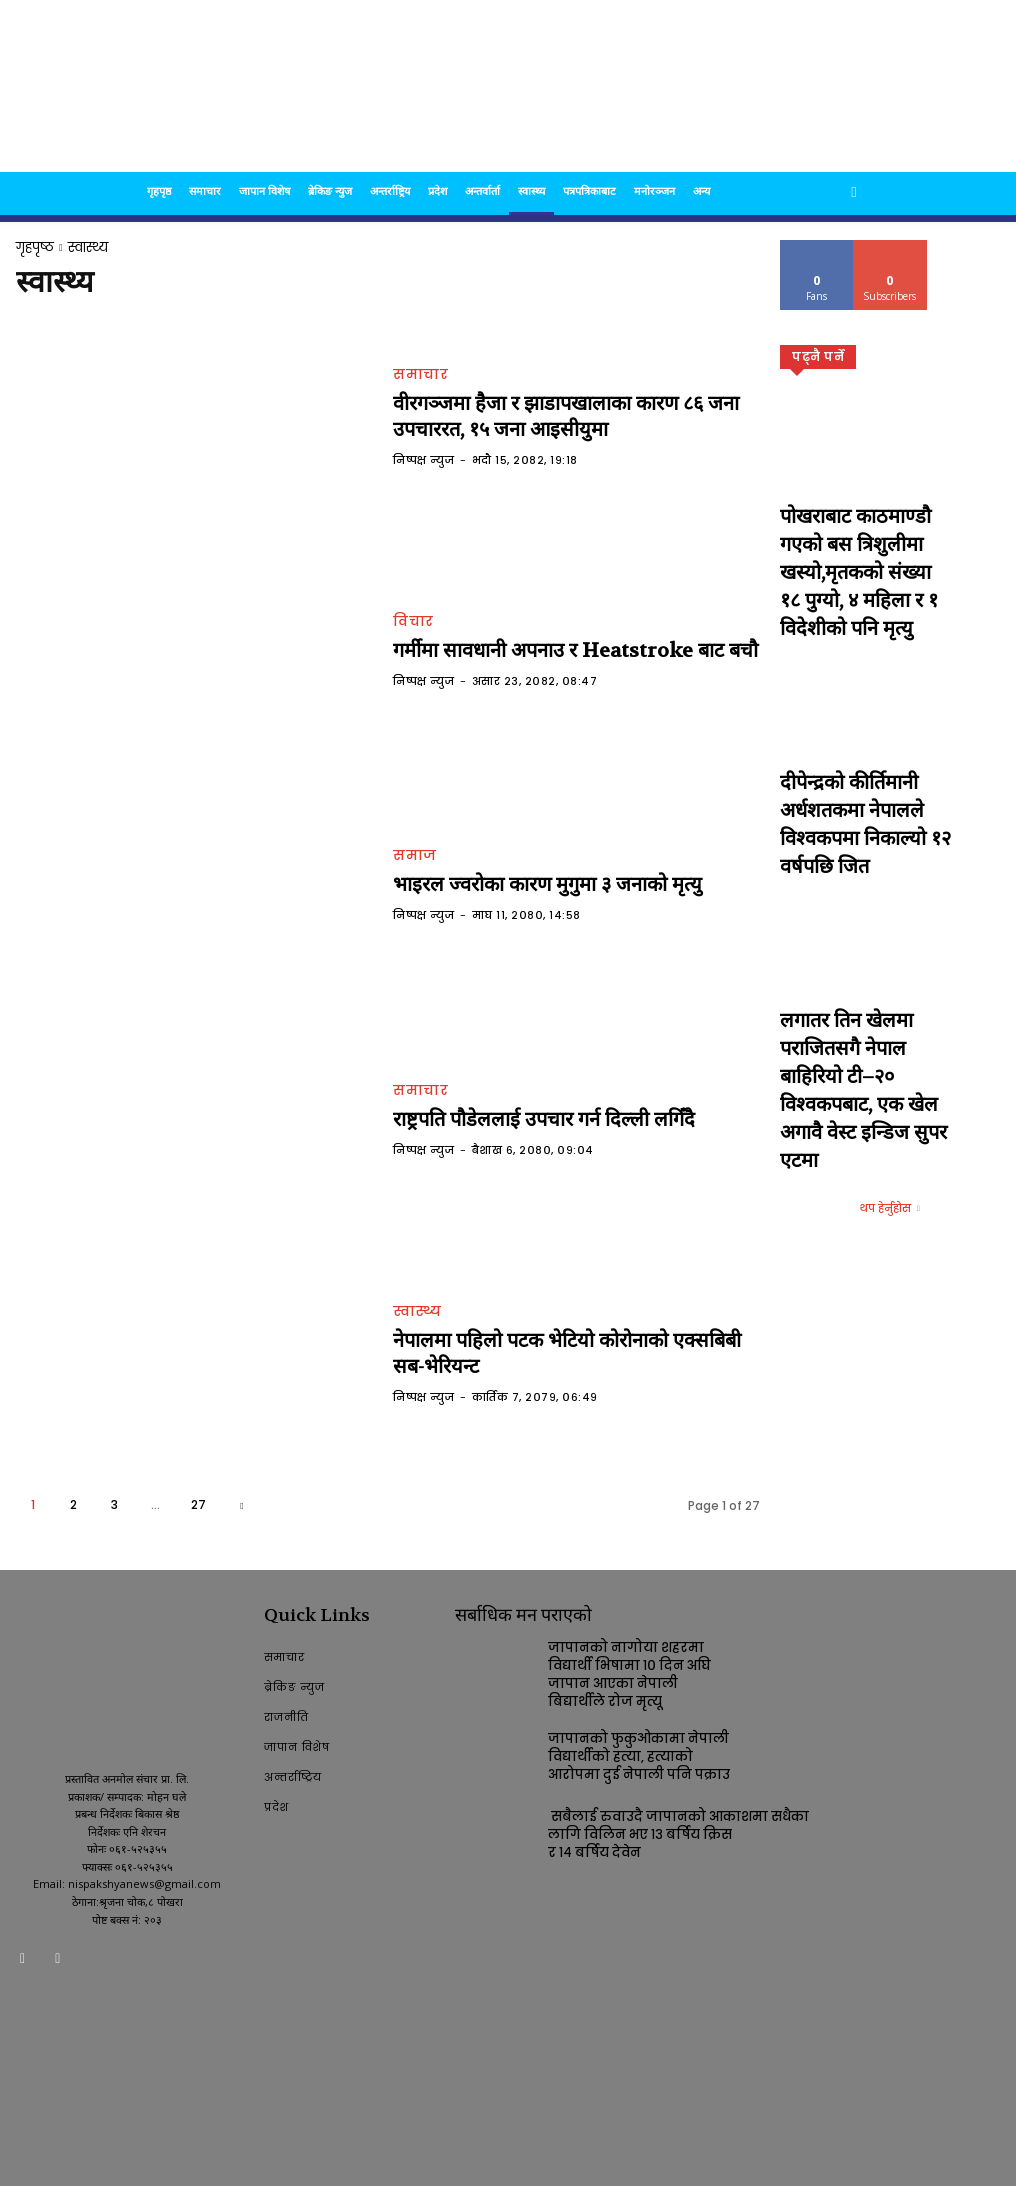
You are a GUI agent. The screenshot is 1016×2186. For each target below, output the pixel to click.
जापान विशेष (264, 190)
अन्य (701, 190)
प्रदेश (437, 190)
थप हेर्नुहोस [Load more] (890, 922)
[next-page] (241, 1504)
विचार (413, 624)
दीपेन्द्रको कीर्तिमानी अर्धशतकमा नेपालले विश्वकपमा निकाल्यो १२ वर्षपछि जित (865, 695)
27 (198, 1504)
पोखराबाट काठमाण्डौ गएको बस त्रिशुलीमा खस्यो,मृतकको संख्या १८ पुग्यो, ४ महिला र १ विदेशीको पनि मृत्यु (860, 528)
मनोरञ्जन (654, 190)
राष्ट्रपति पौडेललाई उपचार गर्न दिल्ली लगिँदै (514, 1118)
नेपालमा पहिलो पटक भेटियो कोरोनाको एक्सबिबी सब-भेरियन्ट (570, 1352)
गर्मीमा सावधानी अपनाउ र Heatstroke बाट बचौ (540, 650)
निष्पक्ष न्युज (423, 455)
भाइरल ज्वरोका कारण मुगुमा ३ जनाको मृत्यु (518, 884)
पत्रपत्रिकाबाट (589, 190)
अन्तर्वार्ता (482, 190)
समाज (415, 858)
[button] (854, 191)
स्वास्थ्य (531, 190)
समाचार (205, 190)
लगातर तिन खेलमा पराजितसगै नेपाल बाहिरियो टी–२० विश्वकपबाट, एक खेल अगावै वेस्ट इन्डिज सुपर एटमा (864, 864)
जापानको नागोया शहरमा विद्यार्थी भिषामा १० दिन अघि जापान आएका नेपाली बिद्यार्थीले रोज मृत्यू (638, 1671)
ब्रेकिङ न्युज (330, 190)
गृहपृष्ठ (159, 190)
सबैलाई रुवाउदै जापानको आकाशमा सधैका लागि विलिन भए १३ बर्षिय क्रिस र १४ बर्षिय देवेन (678, 1828)
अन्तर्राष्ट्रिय (390, 190)
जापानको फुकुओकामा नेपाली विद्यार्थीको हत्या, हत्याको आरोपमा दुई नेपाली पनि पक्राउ (630, 1749)
